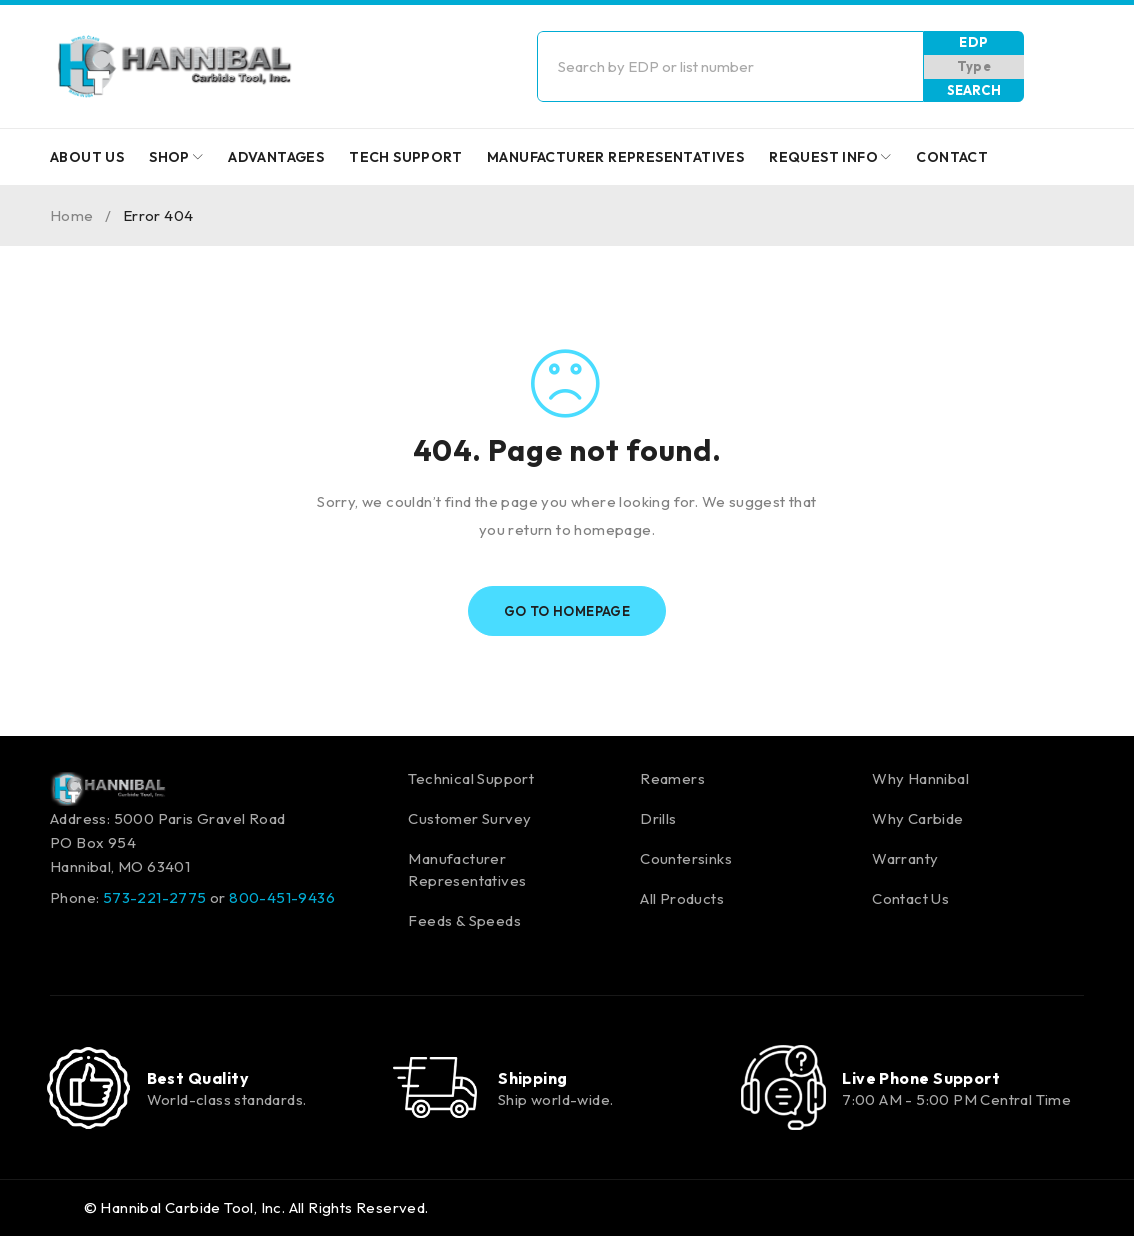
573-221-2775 (155, 897)
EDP (973, 42)
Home (72, 215)
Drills (658, 818)
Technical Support (471, 778)
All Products (682, 898)
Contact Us (910, 898)
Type (974, 66)
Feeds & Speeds (464, 920)
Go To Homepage (567, 611)
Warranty (905, 858)
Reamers (672, 778)
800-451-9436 (282, 897)
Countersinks (686, 858)
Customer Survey (469, 818)
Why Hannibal (920, 778)
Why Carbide (917, 818)
